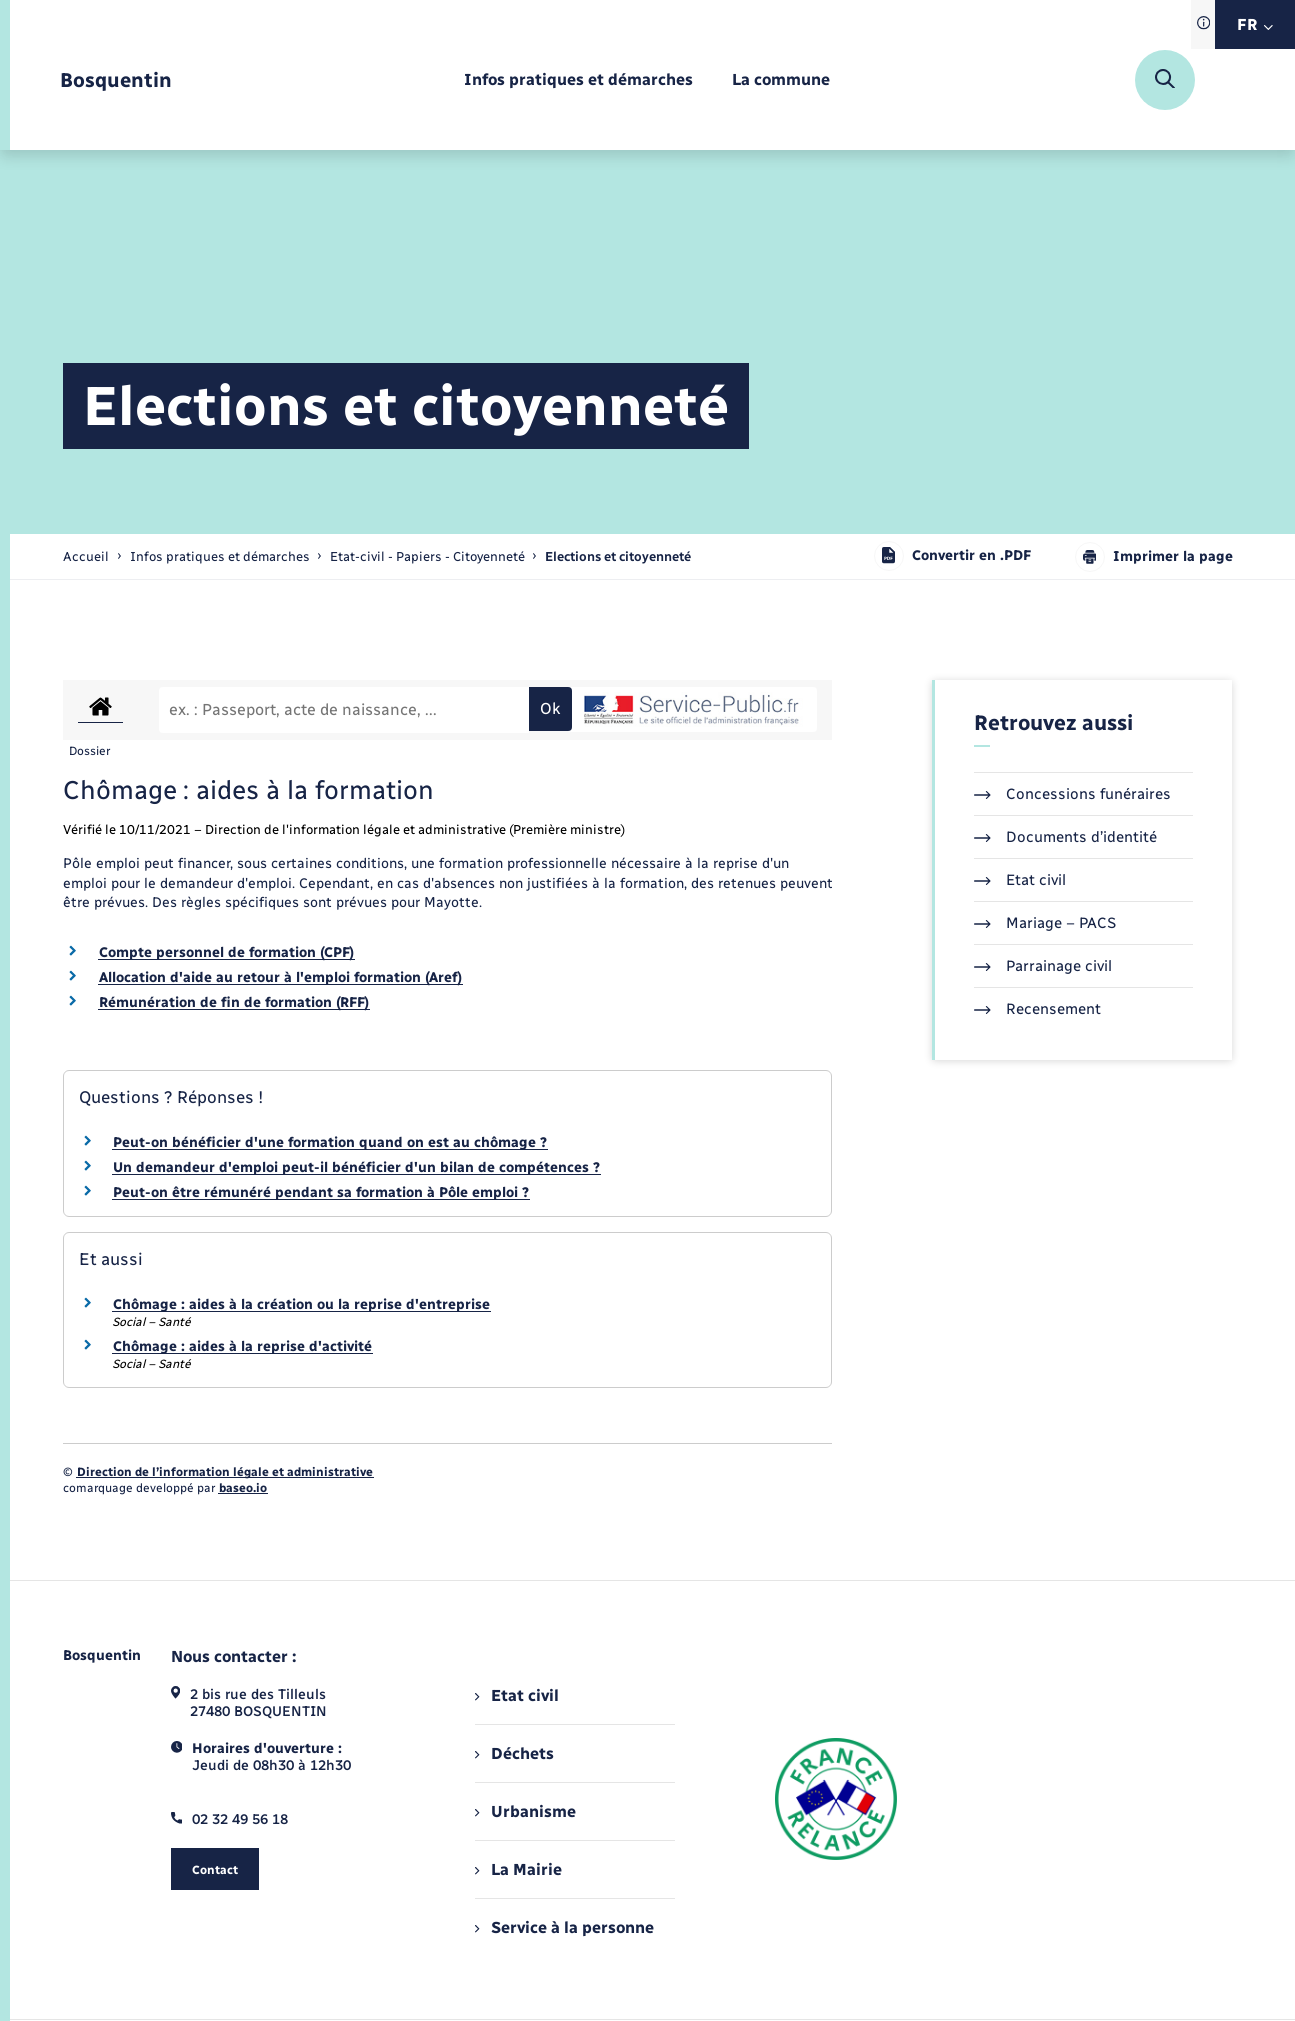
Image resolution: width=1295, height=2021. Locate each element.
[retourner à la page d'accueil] (116, 80)
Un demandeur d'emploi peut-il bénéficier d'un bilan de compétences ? (356, 1167)
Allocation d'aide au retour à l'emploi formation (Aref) (280, 977)
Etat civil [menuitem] (516, 1695)
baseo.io (243, 1488)
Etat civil (1020, 880)
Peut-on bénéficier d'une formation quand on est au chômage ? (330, 1142)
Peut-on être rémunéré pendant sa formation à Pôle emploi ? (321, 1192)
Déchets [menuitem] (514, 1753)
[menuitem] (578, 80)
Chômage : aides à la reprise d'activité (242, 1346)
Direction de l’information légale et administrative (225, 1472)
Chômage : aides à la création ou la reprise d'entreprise (301, 1304)
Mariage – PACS (1045, 923)
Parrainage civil (1043, 966)
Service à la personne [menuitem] (564, 1927)
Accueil (86, 556)
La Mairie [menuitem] (518, 1869)
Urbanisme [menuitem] (525, 1811)
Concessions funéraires (1072, 794)
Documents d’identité (1065, 837)
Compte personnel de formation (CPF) (226, 952)
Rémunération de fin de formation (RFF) (234, 1002)
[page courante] (618, 556)
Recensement (1037, 1009)
